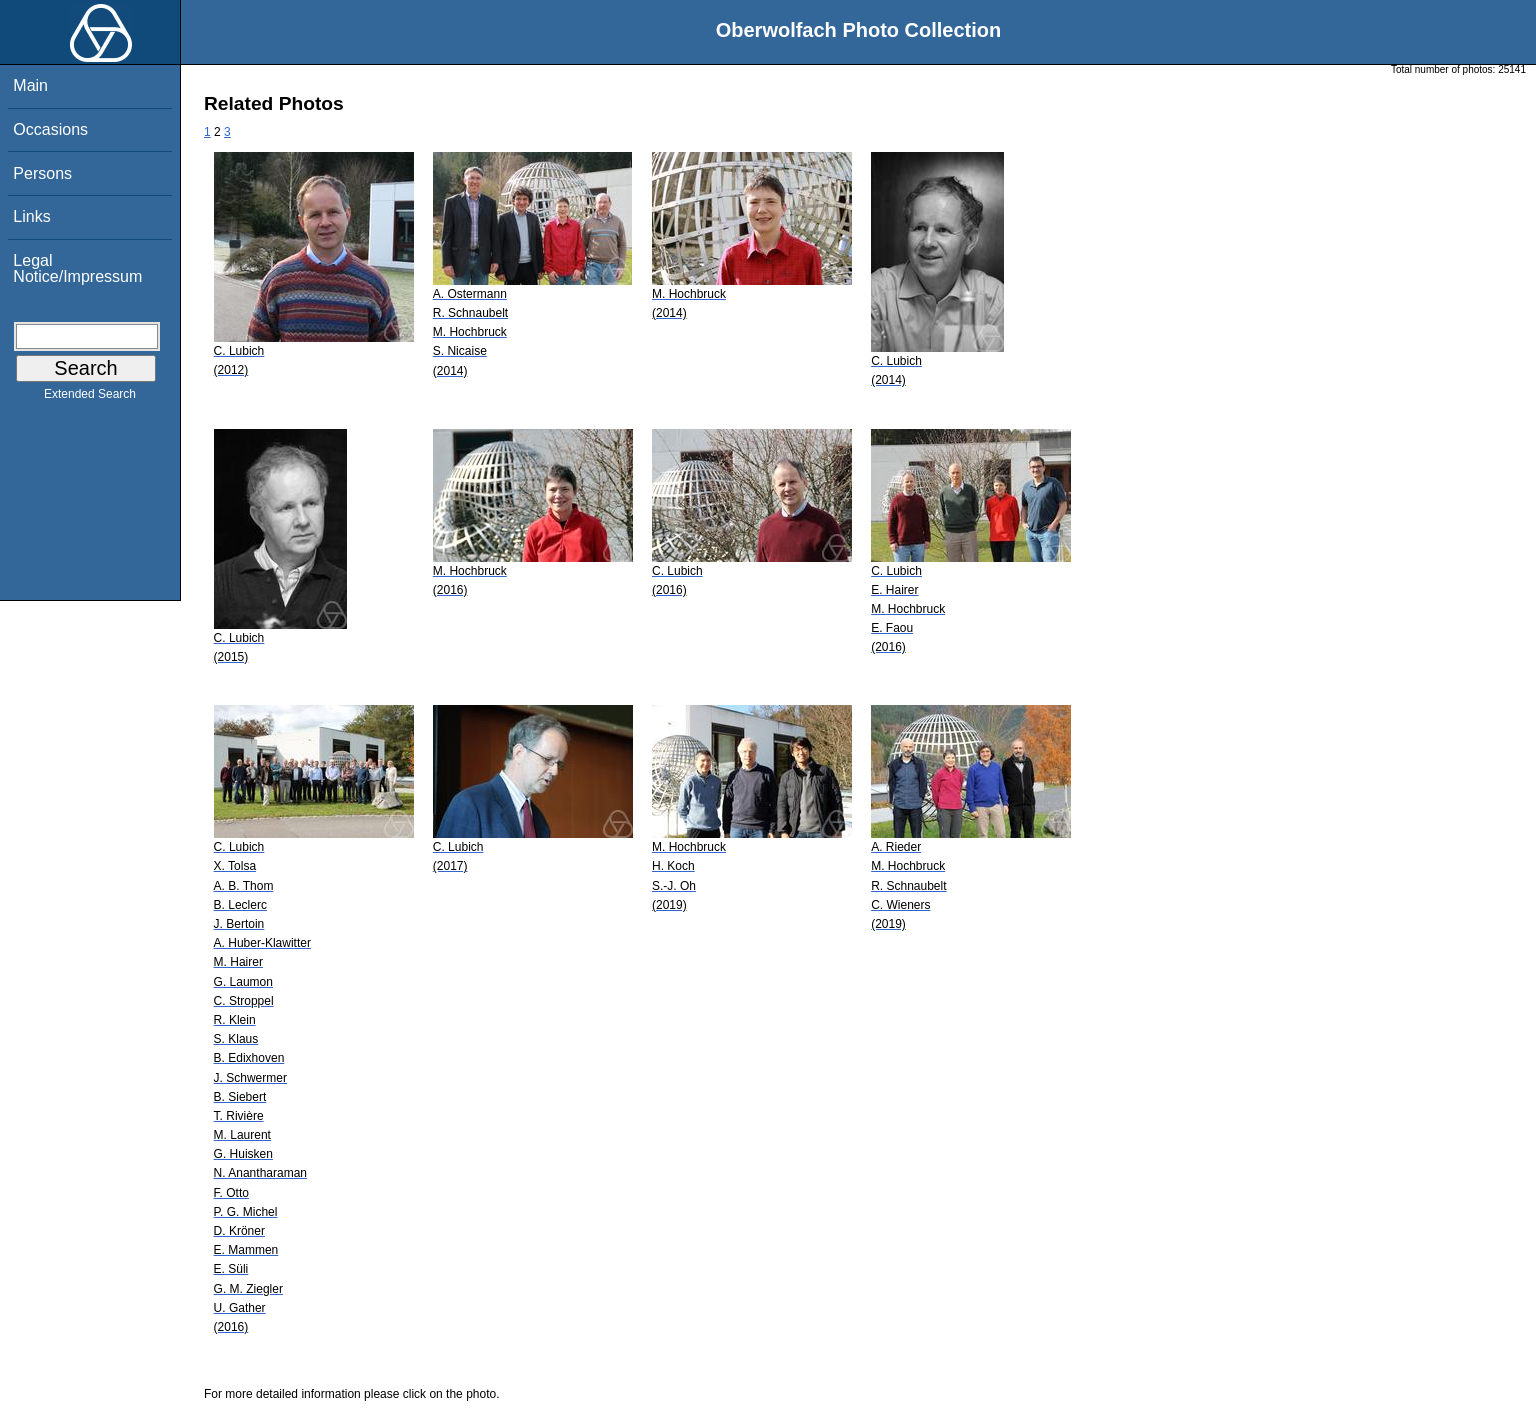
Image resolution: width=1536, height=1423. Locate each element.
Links (31, 216)
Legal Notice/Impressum (77, 268)
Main (30, 85)
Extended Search (90, 398)
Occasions (50, 129)
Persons (42, 173)
